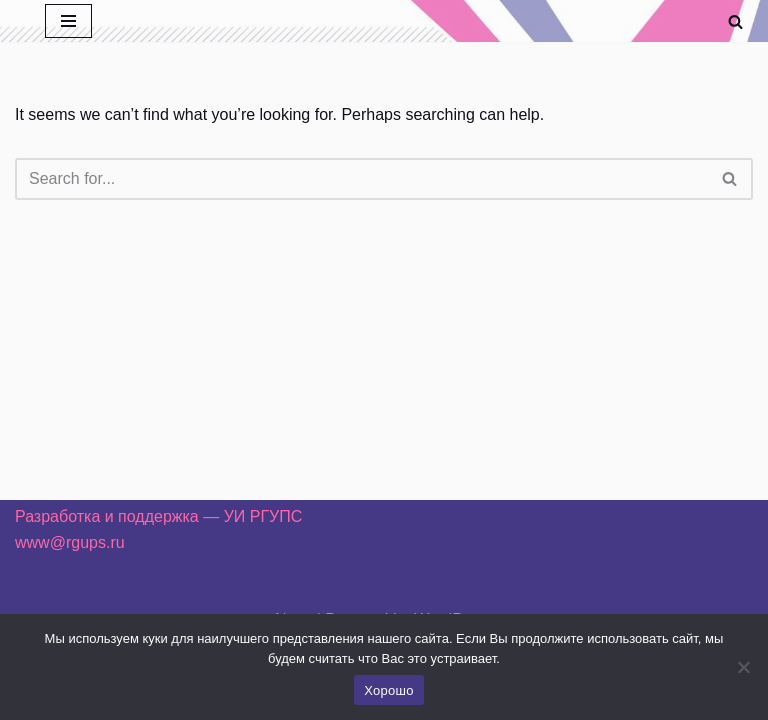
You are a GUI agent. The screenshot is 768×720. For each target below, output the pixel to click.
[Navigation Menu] (68, 21)
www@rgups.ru (70, 542)
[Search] (735, 21)
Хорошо (388, 690)
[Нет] (743, 667)
